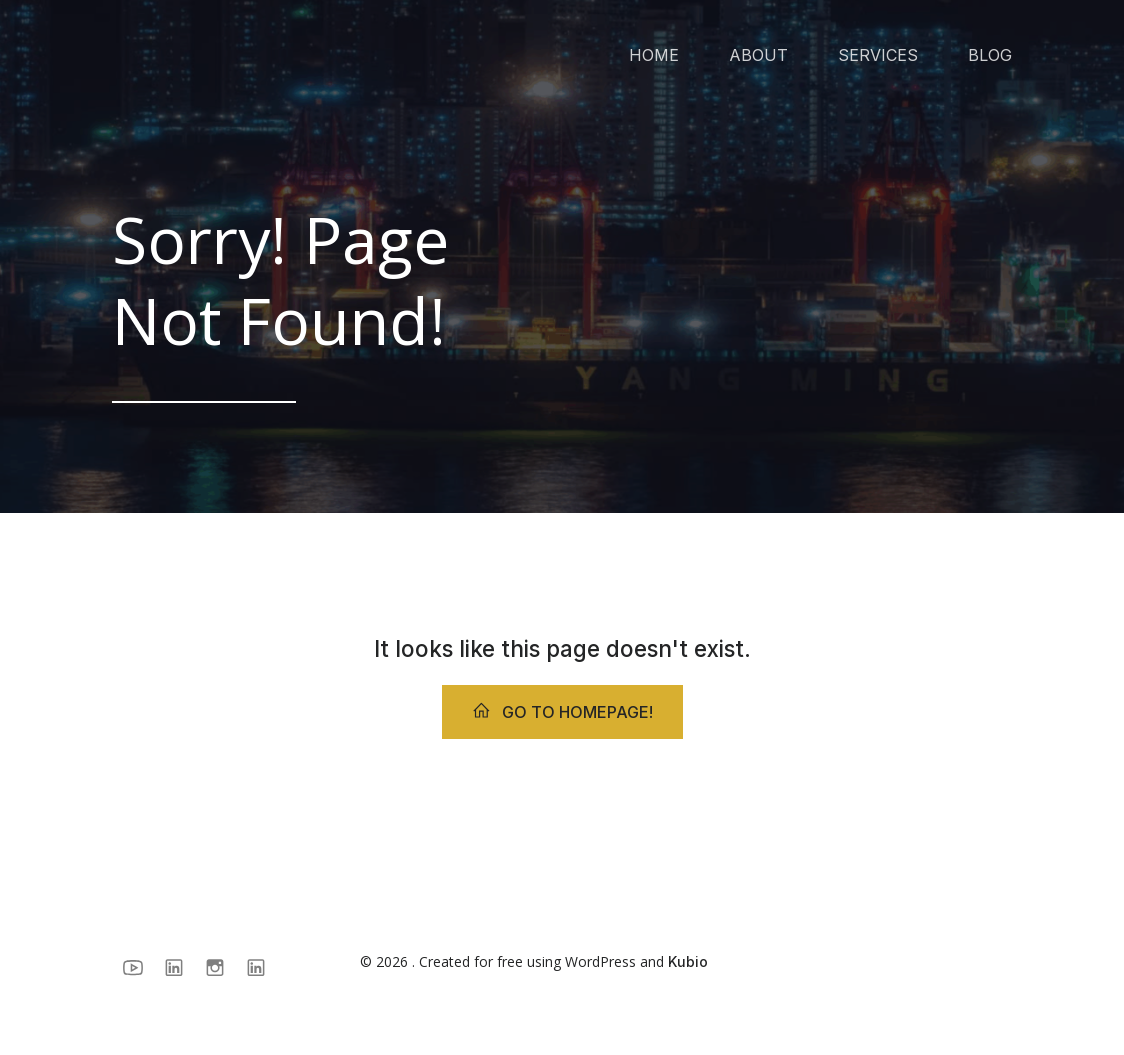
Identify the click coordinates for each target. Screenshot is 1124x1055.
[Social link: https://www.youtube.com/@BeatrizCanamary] (140, 967)
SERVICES (878, 55)
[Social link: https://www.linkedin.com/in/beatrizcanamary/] (263, 967)
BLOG (990, 55)
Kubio (688, 961)
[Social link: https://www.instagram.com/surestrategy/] (222, 967)
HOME (654, 55)
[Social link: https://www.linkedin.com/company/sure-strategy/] (181, 967)
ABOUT (758, 55)
